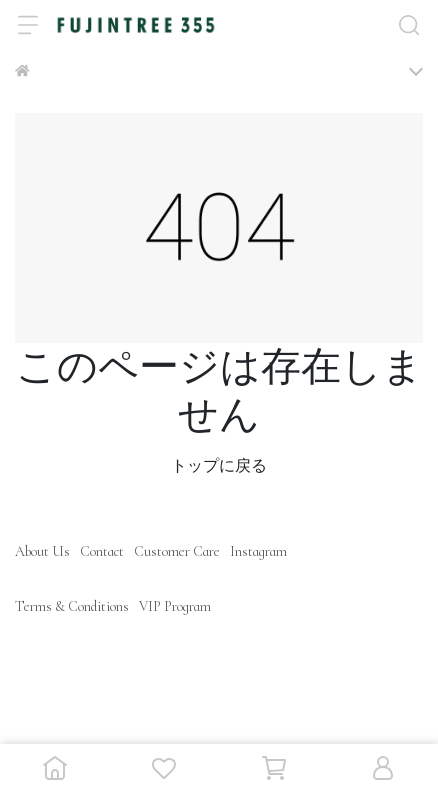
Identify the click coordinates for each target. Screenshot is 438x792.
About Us (42, 551)
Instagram (258, 551)
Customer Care (177, 551)
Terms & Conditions (72, 606)
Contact (102, 551)
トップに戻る (219, 466)
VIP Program (175, 606)
